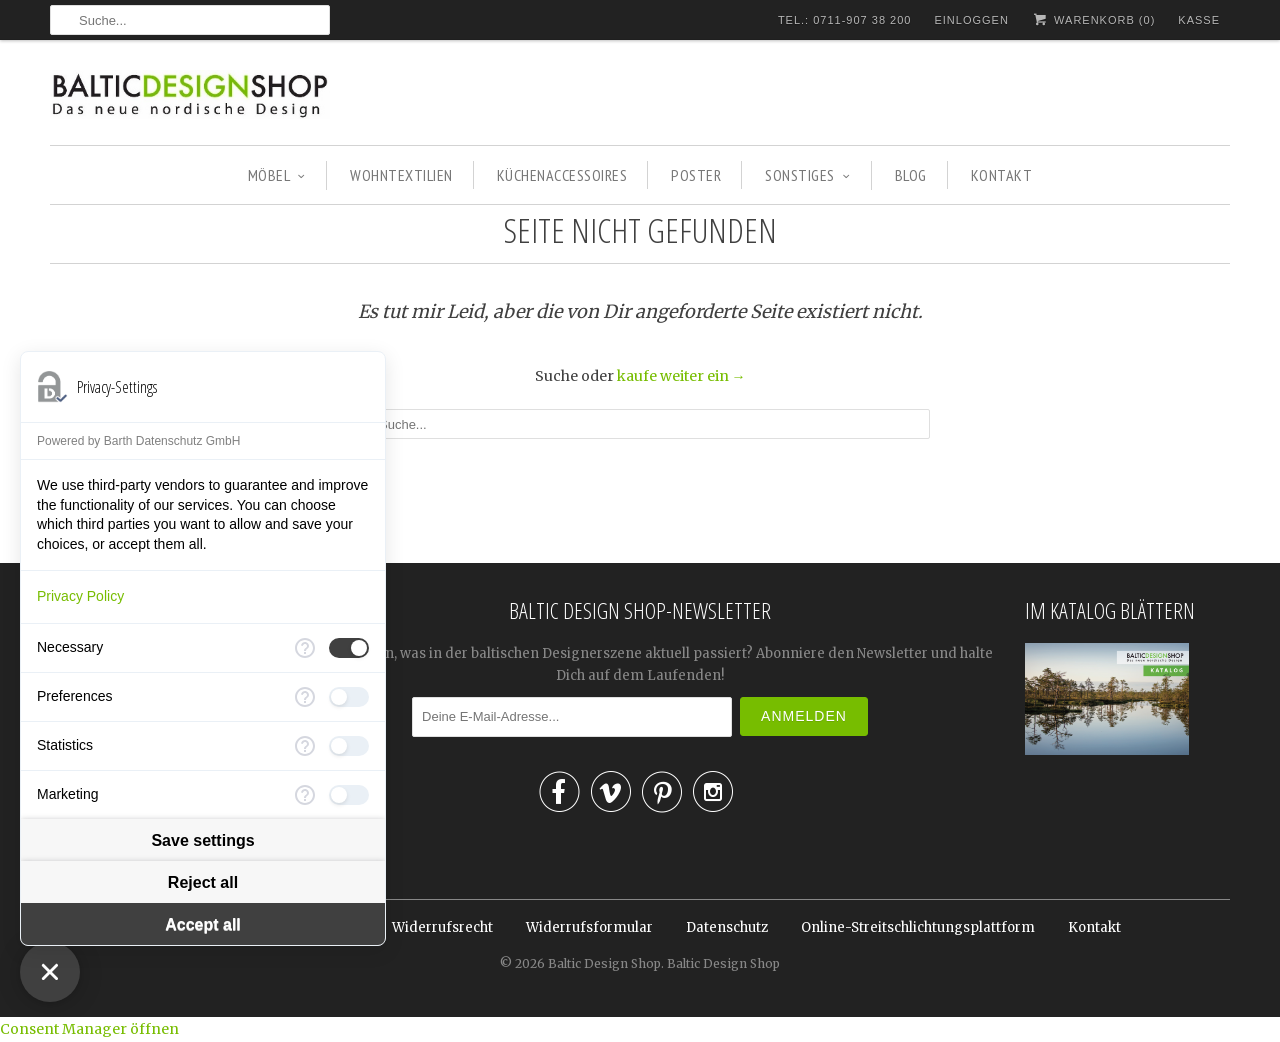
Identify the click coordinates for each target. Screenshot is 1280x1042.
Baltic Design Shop (604, 963)
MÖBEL (277, 175)
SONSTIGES (807, 175)
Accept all (203, 924)
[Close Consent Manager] (50, 972)
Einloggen (971, 20)
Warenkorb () (1093, 19)
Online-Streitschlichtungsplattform (918, 927)
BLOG (911, 175)
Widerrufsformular (589, 927)
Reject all (203, 882)
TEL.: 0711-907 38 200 (845, 20)
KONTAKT (1002, 175)
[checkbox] (349, 648)
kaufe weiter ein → (681, 376)
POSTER (696, 175)
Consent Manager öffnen (89, 1029)
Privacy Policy (80, 596)
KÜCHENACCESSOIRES (562, 175)
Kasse (1199, 20)
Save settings (202, 840)
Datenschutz (727, 927)
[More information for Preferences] (305, 697)
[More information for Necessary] (305, 648)
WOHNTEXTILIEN (401, 175)
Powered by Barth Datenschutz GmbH (138, 441)
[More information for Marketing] (305, 795)
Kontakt (1094, 927)
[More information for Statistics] (305, 746)
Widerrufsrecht (442, 927)
